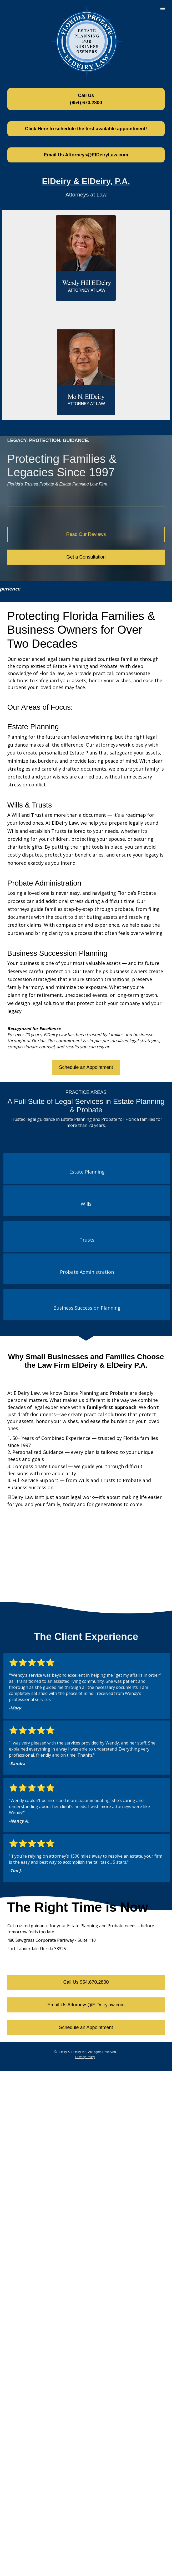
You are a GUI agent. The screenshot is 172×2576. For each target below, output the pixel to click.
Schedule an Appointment (86, 1067)
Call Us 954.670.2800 (86, 1982)
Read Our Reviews (86, 534)
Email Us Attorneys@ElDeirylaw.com (85, 2004)
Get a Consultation (85, 557)
